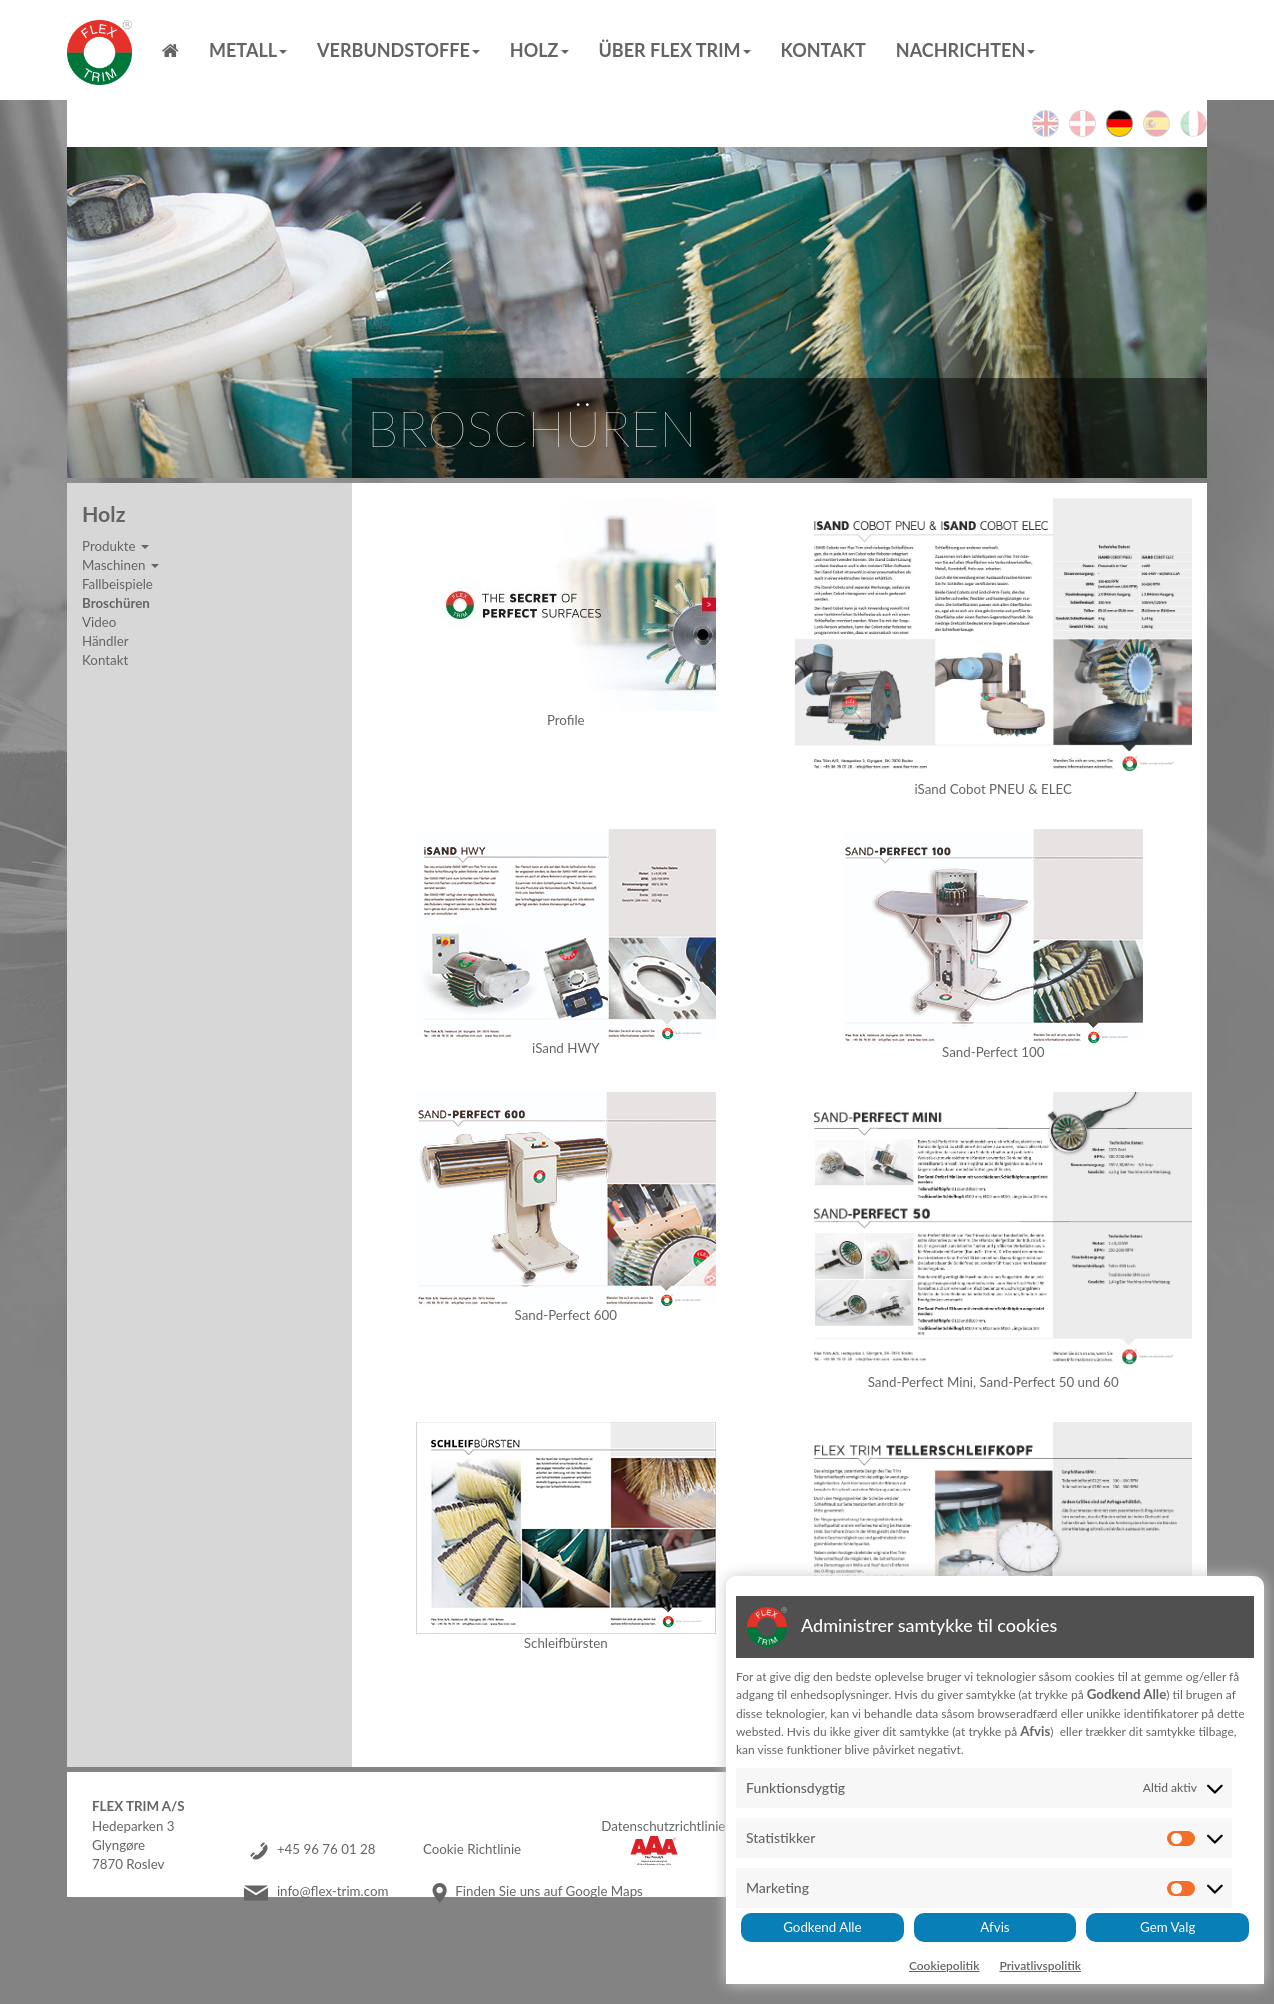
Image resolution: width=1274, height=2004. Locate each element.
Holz (539, 50)
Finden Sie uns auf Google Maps (549, 1891)
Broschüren (116, 603)
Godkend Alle (822, 1927)
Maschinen (120, 565)
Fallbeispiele (117, 584)
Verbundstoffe (398, 50)
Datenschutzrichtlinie (663, 1826)
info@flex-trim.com (333, 1891)
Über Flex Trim (675, 50)
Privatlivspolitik (1040, 1965)
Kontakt (823, 50)
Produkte (115, 546)
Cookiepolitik (944, 1965)
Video (99, 622)
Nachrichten (965, 50)
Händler (105, 641)
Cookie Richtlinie (472, 1849)
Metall (248, 50)
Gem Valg (1167, 1927)
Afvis (994, 1927)
